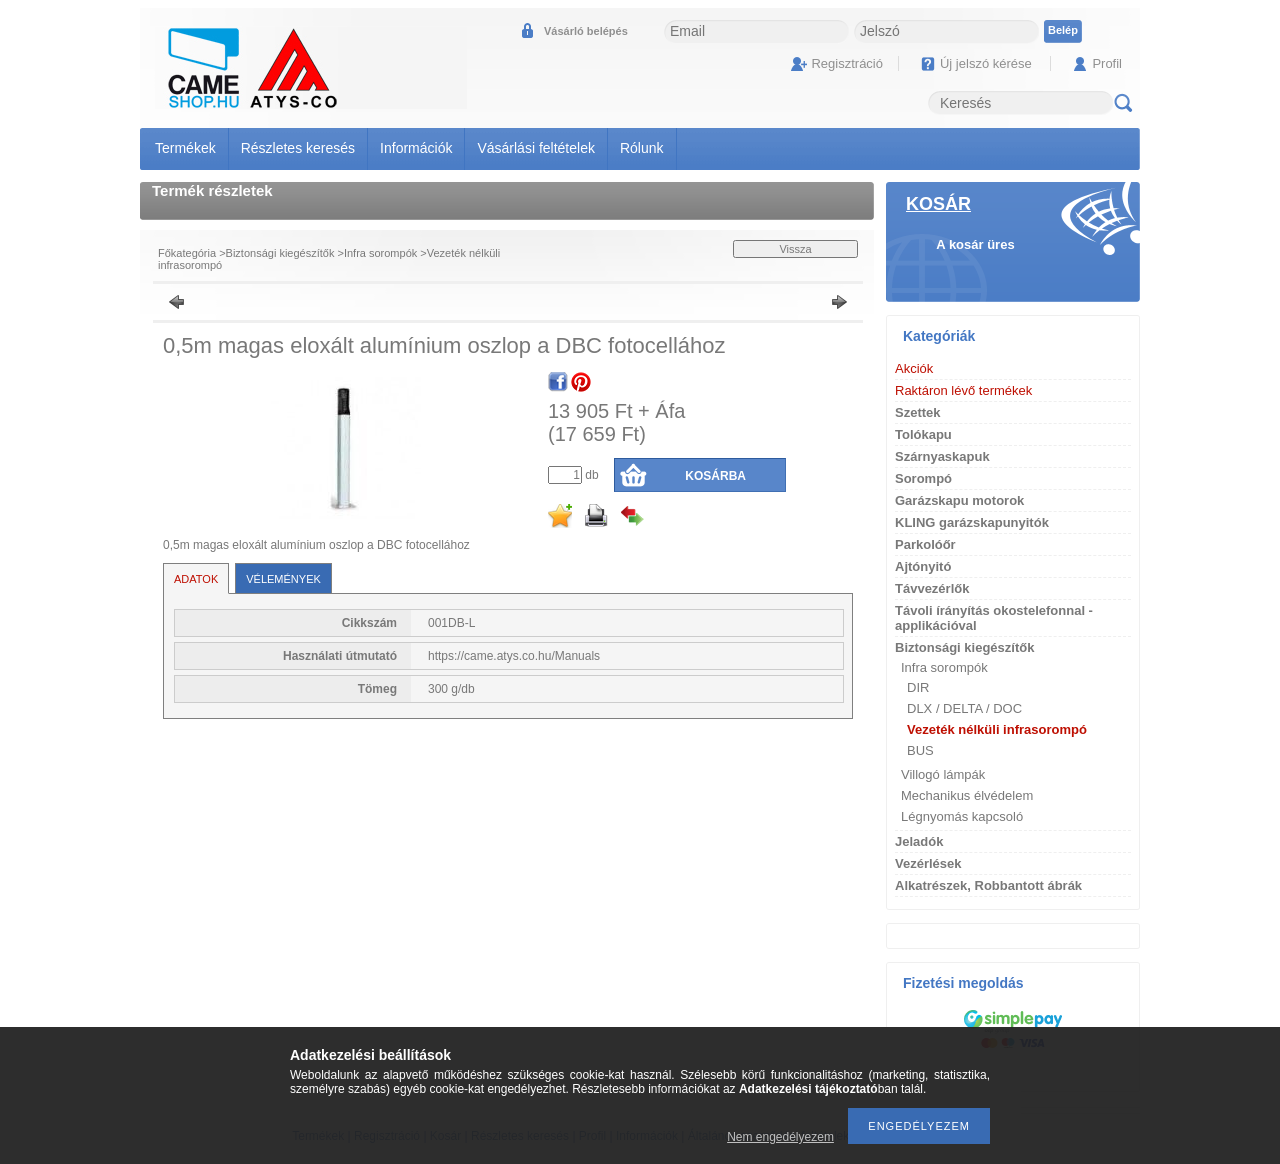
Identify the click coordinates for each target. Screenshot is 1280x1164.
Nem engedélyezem (780, 1137)
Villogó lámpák (943, 774)
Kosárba (715, 476)
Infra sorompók (380, 253)
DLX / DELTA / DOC (964, 708)
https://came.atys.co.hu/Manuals (514, 656)
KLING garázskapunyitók (972, 522)
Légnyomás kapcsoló (962, 816)
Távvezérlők (932, 588)
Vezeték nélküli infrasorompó (997, 729)
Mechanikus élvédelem (967, 795)
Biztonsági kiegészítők (280, 253)
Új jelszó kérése (986, 63)
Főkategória (187, 253)
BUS (920, 750)
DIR (918, 687)
